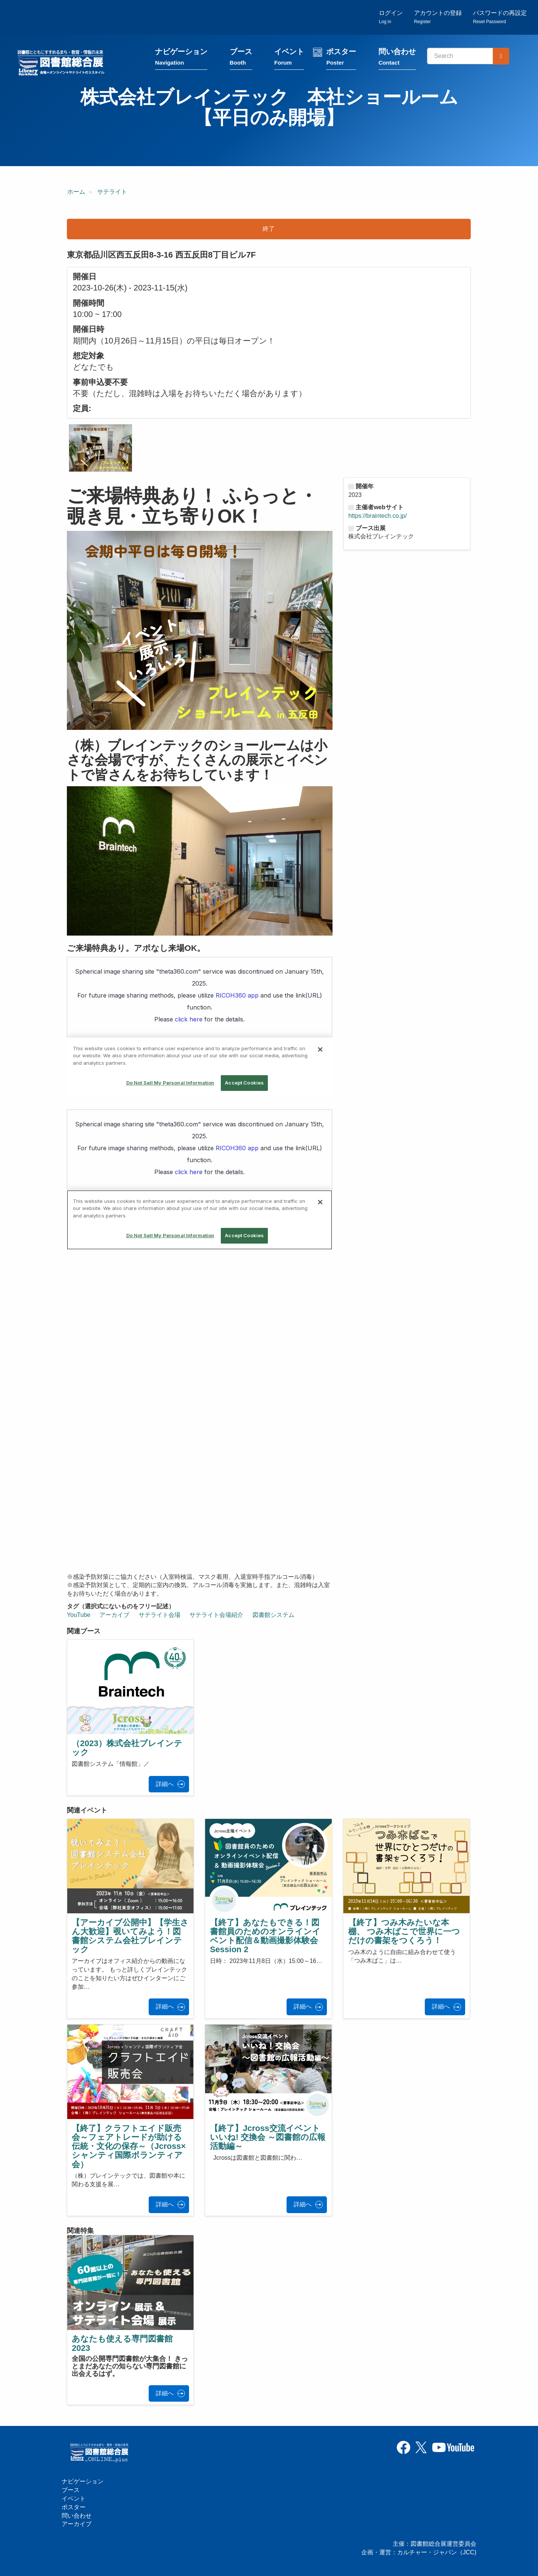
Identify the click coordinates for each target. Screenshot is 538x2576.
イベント (289, 56)
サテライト (112, 192)
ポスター (341, 56)
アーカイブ (114, 1615)
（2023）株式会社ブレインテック (127, 1748)
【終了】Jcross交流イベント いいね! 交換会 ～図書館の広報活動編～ (268, 2137)
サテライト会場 (159, 1615)
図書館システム (273, 1615)
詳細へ (165, 1784)
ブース (241, 56)
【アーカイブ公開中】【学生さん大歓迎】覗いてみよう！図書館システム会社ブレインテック (130, 1936)
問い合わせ (397, 56)
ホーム (76, 192)
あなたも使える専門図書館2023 (122, 2343)
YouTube (78, 1615)
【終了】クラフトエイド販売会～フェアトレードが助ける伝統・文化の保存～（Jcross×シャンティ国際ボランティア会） (129, 2146)
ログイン (391, 17)
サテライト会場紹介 (216, 1615)
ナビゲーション (181, 56)
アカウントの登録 (438, 17)
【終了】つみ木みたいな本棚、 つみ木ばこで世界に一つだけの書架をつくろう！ (404, 1931)
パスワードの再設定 (500, 17)
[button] (100, 448)
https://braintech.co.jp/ (377, 516)
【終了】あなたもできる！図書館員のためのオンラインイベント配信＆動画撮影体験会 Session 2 (265, 1936)
